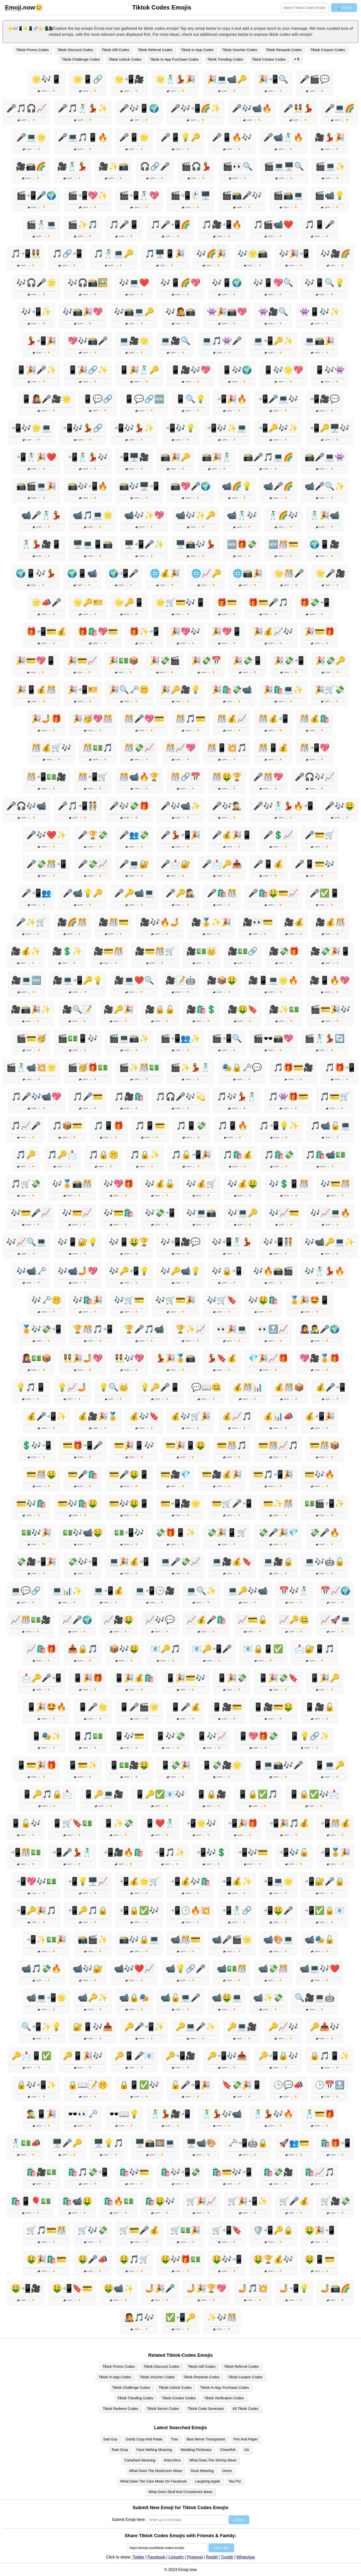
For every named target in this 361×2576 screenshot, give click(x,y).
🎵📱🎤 (320, 224)
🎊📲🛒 (93, 776)
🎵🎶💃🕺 (237, 1096)
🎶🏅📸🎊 (72, 1183)
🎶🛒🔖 (222, 1300)
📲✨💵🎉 (46, 1939)
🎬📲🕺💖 (139, 195)
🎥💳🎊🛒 (155, 951)
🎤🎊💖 (268, 776)
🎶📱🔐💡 (78, 1241)
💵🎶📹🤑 (83, 1532)
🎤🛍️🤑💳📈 (273, 893)
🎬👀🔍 (238, 166)
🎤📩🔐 (175, 864)
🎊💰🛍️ (315, 718)
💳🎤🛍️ (83, 1474)
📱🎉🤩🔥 (46, 1706)
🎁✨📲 (144, 631)
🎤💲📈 (278, 834)
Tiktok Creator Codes (269, 59)
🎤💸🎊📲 (46, 864)
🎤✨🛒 (31, 922)
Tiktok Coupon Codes (327, 50)
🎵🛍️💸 (279, 1154)
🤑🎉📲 (320, 2230)
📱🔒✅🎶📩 (314, 1794)
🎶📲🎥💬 (180, 1241)
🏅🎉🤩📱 (310, 1300)
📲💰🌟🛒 (139, 1881)
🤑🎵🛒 (134, 2259)
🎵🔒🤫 (103, 1154)
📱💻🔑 (330, 1765)
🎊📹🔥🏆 (139, 776)
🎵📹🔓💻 (330, 1125)
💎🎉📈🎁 (268, 1358)
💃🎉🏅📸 (175, 1358)
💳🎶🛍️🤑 (78, 1503)
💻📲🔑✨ (273, 340)
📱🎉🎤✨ (36, 369)
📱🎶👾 (330, 369)
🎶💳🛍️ (119, 1212)
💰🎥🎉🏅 (98, 1416)
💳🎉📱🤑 (185, 1445)
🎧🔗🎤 (155, 166)
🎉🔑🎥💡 (180, 689)
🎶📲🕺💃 (232, 1241)
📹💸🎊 (273, 1968)
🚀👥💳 (294, 2143)
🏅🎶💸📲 (41, 1329)
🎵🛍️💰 (238, 1154)
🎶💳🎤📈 (31, 1212)
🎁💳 (227, 602)
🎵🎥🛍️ (129, 1096)
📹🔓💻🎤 (180, 1997)
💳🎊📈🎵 (278, 1445)
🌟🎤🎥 (330, 573)
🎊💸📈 (139, 747)
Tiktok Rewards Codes (284, 50)
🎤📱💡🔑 (180, 137)
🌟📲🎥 (129, 79)
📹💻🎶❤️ (320, 1968)
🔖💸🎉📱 (242, 2084)
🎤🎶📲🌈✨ (195, 108)
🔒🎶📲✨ (36, 2084)
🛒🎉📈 (201, 2201)
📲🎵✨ (170, 1852)
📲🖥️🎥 (134, 457)
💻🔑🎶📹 (248, 1590)
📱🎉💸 (232, 1677)
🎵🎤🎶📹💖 (36, 1096)
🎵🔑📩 (62, 1154)
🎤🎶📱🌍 (139, 108)
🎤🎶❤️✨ (46, 834)
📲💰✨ (237, 1881)
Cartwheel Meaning (139, 2460)
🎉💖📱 (227, 631)
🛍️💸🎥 (278, 2172)
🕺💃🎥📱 (41, 544)
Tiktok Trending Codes (225, 59)
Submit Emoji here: (129, 2519)
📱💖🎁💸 (258, 1736)
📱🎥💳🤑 (273, 1706)
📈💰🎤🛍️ (206, 1619)
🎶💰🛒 (201, 1183)
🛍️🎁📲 (335, 2143)
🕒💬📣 (288, 2084)
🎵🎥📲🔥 (222, 224)
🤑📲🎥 (26, 2288)
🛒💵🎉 (185, 2230)
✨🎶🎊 (222, 2317)
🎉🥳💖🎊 (93, 718)
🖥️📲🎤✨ (144, 544)
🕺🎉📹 (325, 515)
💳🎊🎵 (232, 1445)
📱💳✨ (83, 1765)
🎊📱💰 (273, 747)
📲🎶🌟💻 (31, 428)
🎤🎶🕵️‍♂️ (227, 805)
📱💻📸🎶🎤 (278, 1765)
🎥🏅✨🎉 (211, 922)
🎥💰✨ (26, 951)
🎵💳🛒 (335, 1096)
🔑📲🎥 (180, 2055)
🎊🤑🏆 (227, 776)
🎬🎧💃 (196, 166)
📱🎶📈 (212, 1736)
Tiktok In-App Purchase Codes (174, 59)
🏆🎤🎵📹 (144, 1329)
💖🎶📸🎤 (88, 340)
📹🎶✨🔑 (195, 515)
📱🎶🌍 (237, 369)
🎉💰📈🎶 (273, 631)
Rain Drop (120, 2450)
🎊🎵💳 (190, 718)
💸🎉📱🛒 (227, 1532)
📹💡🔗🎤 (185, 1968)
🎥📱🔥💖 (330, 980)
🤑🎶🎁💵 (180, 2259)
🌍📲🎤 (124, 573)
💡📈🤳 (72, 1387)
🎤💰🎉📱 (232, 834)
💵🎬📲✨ (325, 1503)
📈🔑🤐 (294, 1619)
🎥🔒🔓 (160, 1009)
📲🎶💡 (180, 428)
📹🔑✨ (93, 1997)
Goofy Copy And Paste (144, 2439)
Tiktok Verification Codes (224, 2398)
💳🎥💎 (175, 1474)
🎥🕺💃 (72, 166)
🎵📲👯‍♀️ (26, 253)
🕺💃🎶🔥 (273, 2113)
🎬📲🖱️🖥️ (190, 195)
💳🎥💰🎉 (222, 1474)
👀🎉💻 (232, 1329)
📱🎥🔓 (320, 1706)
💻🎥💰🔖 (232, 1561)
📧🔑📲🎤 (212, 1648)
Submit (239, 2520)
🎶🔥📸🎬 (273, 1270)
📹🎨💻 (278, 1939)
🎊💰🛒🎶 (51, 747)
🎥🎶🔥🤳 (160, 922)
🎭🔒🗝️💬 (242, 1067)
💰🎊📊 (248, 1387)
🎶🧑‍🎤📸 (180, 311)
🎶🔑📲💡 (129, 1270)
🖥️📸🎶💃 (195, 544)
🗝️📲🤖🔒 (248, 2143)
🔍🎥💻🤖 (315, 1997)
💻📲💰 (109, 1590)
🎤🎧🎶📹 (26, 805)
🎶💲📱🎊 (289, 1183)
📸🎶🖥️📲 (139, 486)
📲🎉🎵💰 (289, 1823)
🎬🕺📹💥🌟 (31, 1067)
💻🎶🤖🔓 (325, 1561)
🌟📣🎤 (46, 602)
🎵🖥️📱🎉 (165, 253)
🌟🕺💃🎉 (175, 79)
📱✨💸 (119, 1823)
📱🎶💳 (129, 1736)
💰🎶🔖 (144, 1416)
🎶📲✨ (36, 311)
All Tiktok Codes (245, 2409)
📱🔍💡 (190, 398)
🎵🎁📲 (340, 1067)
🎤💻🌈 (340, 108)
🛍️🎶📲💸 (180, 2172)
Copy (42, 91)
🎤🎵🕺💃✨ (83, 108)
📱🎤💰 (185, 1706)
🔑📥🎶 (325, 2026)
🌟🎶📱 (46, 79)
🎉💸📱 (248, 660)
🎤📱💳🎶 (315, 864)
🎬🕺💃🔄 (325, 1038)
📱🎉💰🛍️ (134, 1677)
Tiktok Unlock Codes (124, 59)
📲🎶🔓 (294, 1852)
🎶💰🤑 (243, 1183)
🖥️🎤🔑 (67, 2143)
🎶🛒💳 (129, 1300)
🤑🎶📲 (227, 2259)
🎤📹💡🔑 (83, 893)
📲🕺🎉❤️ (36, 457)
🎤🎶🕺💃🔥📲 (283, 805)
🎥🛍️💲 (201, 1009)
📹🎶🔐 (88, 1968)
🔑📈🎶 (283, 2026)
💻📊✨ (67, 1590)
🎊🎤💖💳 (144, 718)
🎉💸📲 (289, 660)
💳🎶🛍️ (31, 1503)
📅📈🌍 (335, 1590)
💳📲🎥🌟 (180, 1503)
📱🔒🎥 (211, 1794)
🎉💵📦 (124, 660)
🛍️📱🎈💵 (31, 2201)
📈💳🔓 (253, 1619)
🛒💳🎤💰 (139, 2230)
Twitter (138, 2557)
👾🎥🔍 (273, 311)
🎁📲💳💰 (46, 631)
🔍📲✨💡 (41, 2026)
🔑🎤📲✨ (144, 2026)
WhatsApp (245, 2557)
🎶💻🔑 (243, 1212)
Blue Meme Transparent (206, 2439)
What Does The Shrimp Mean (213, 2460)
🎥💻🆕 (26, 980)
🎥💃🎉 (330, 137)
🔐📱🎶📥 (93, 2026)
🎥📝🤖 (180, 980)
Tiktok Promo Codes (32, 50)
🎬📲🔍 (227, 1038)
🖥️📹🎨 (201, 2143)
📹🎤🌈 (278, 486)
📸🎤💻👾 (325, 457)
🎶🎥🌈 (335, 253)
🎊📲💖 (315, 747)
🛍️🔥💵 (119, 2201)
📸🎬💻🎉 (36, 486)
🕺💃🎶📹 (222, 2113)
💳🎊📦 (325, 1445)
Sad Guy (110, 2439)
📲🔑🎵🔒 (88, 1910)
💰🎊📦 (289, 1387)
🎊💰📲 (273, 718)
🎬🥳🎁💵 (88, 1067)
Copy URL (221, 2548)
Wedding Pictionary (196, 2450)
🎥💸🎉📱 (330, 951)
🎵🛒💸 (26, 1183)
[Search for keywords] (305, 7)
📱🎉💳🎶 (185, 1677)
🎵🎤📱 (124, 224)
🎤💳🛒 (320, 834)
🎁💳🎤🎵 (268, 602)
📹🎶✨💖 (144, 515)
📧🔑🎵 (165, 1648)
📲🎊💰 (335, 1823)
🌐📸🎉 (248, 573)
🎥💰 (294, 922)
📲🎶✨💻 (227, 428)
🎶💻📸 (201, 1212)
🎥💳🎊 (109, 951)
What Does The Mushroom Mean (155, 2471)
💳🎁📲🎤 (83, 1445)
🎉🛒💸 (330, 689)
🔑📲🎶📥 (227, 2055)
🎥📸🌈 (31, 166)
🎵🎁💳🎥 (293, 1067)
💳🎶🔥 (320, 1474)
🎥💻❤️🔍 (134, 980)
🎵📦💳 (67, 1125)
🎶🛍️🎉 (88, 1300)
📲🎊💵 (26, 1852)
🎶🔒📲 (227, 1270)
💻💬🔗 (26, 1590)
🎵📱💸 (191, 1125)
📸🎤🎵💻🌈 (268, 457)
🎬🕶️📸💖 (273, 1038)
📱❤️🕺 (160, 1823)
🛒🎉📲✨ (248, 2201)
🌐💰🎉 (165, 573)
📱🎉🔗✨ (88, 369)
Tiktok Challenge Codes (81, 59)
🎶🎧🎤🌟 (36, 282)
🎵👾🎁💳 (288, 1096)
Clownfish (228, 2450)
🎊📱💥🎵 (227, 747)
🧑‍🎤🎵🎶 (139, 2317)
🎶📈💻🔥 (330, 1212)
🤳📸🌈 (335, 2288)
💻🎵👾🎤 (222, 340)
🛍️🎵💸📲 (88, 2172)
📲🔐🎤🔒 (325, 1881)
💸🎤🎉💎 (278, 1532)
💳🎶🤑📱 (129, 1503)
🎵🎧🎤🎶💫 (180, 1096)
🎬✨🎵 (83, 224)
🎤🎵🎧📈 (26, 108)
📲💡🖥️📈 (88, 1881)
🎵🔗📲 (67, 253)
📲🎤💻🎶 (278, 398)
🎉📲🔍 (273, 79)
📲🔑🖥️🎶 (330, 428)
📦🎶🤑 (124, 1648)
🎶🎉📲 (294, 253)
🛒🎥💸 (335, 2201)
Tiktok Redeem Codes (120, 2409)
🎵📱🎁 (109, 1125)
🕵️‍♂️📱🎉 (41, 2113)
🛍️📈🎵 (320, 2172)
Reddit (212, 2557)
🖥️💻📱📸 (93, 544)
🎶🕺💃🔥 (325, 1270)
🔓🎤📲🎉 (190, 2084)
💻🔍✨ (201, 1590)
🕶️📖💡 (124, 2113)
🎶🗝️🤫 (46, 1300)
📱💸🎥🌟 (222, 1765)
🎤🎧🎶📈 (315, 776)
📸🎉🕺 (217, 457)
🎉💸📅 (206, 660)
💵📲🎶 (129, 1532)
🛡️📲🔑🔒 (273, 2230)
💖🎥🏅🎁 (320, 1358)
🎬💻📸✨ (129, 1038)
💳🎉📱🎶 (134, 1445)
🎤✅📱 (325, 893)
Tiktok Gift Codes (115, 50)
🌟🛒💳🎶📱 (180, 602)
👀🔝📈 (273, 1329)
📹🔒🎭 (134, 1997)
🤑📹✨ (119, 2288)
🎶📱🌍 (227, 282)
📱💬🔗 (98, 398)
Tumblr (227, 2557)
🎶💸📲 (160, 1212)
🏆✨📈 (190, 1329)
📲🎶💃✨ (134, 428)
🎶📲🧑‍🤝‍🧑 (278, 1241)
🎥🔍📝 (77, 1009)
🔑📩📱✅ (31, 2055)
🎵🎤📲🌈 (170, 224)
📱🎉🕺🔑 (139, 369)
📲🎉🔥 (232, 398)
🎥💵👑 (201, 951)
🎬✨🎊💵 (139, 1067)
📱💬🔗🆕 (144, 398)
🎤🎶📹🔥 (252, 108)
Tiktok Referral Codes (155, 50)
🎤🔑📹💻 (134, 893)
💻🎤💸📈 (180, 1561)
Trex (174, 2439)
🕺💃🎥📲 (170, 2113)
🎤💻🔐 (134, 864)
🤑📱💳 (320, 2259)
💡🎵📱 (31, 1387)
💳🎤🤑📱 (129, 1474)
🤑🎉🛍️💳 (46, 2259)
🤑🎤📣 (93, 2259)
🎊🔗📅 (185, 776)
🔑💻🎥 (242, 2026)
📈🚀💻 (335, 1619)
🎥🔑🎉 (119, 1009)
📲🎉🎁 (243, 1823)
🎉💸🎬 (165, 660)
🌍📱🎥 (325, 544)
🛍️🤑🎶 (160, 2201)
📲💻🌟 (278, 1881)
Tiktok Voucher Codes (239, 50)
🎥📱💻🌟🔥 (273, 980)
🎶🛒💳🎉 (175, 1300)
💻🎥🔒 (278, 1561)
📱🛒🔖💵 (72, 1823)
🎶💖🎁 (119, 1183)
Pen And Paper (245, 2439)
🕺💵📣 (26, 2143)
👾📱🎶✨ (320, 311)
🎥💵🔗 (243, 951)
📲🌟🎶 (201, 1823)
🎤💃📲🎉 (180, 834)
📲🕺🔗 (237, 1910)
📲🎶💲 (211, 1852)
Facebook (156, 2557)
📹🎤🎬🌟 (232, 1939)
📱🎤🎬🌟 (139, 1706)
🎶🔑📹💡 (180, 1270)
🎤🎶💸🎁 (129, 805)
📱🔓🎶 (26, 1823)
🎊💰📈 (232, 718)
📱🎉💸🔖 (278, 1677)
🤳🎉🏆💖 (206, 2288)
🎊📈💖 (180, 747)
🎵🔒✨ (145, 1154)
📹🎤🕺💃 (41, 515)
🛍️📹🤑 (77, 2201)
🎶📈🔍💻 (26, 1241)
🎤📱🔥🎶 (232, 137)
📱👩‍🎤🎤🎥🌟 (46, 398)
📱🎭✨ (46, 1736)
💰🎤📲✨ (46, 1416)
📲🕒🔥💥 (190, 1910)
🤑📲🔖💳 (72, 2288)
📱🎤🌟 (93, 1706)
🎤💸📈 (93, 864)
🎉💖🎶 (185, 631)
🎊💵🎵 (98, 747)
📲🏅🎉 (335, 1852)
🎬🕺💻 (41, 224)
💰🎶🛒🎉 (190, 1416)
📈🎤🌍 (77, 1619)
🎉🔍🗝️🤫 (129, 689)
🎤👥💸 (134, 834)
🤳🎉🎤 (160, 2288)
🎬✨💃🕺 (190, 1067)
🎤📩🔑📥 (222, 864)
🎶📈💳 (284, 1212)
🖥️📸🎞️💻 (155, 2143)
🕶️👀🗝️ (83, 2113)
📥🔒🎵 (83, 1648)
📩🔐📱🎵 (315, 1648)
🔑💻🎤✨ (195, 2026)
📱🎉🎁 (88, 1677)
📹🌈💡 (237, 486)
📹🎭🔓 (320, 1939)
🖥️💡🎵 (109, 2143)
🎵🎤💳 (88, 1096)
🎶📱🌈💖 (180, 282)
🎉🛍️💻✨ (283, 689)
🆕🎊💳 (283, 544)
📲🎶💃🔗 (83, 428)
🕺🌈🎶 (283, 515)
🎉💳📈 (82, 660)
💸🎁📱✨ (175, 1532)
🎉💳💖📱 (36, 660)
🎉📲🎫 (83, 689)
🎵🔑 (26, 1154)
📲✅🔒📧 (325, 1910)
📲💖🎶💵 (36, 1881)
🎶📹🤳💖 (78, 1270)
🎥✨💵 (284, 1009)
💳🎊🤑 (41, 1474)
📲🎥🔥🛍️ (124, 1852)
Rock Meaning (202, 2471)
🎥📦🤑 (222, 980)
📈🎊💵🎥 (31, 1619)
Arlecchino (172, 2460)
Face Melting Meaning (154, 2450)
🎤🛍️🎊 (222, 893)
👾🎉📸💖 (227, 311)
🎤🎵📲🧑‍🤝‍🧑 (78, 805)
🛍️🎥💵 (41, 2172)
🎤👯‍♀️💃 (298, 108)
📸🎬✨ (93, 1939)
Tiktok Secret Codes (163, 2409)
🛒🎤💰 (294, 2201)
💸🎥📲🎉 (36, 1561)
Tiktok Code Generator (206, 2409)
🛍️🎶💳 (134, 2172)
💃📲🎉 (41, 340)
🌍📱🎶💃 (36, 573)
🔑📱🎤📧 (134, 2055)
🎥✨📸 (114, 166)
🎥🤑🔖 (243, 1009)
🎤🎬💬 (315, 79)
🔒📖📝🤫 (88, 2084)
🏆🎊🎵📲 (93, 1329)
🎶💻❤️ (134, 282)
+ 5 (296, 59)
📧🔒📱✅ (263, 1648)
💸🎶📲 (83, 1561)
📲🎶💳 (253, 1852)
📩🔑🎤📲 (41, 1677)
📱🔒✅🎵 (258, 1794)
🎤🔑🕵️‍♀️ (180, 893)
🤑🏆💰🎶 (273, 2259)
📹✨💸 (268, 1997)
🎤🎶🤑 (340, 805)
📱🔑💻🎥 (103, 1794)
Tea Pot (235, 2481)
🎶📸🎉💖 (83, 311)
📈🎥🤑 (119, 1619)
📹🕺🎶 (242, 515)
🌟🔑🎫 (88, 602)
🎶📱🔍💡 (325, 282)
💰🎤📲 (330, 1387)
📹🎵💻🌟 (93, 515)
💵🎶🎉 (36, 1532)
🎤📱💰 (268, 864)
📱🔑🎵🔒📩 (47, 1794)
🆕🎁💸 (242, 544)
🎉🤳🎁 (46, 718)
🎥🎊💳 (114, 922)
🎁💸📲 (315, 602)
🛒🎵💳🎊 (46, 2230)
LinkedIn (176, 2557)
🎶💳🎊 (335, 1183)
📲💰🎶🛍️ (190, 1881)
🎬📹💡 (330, 195)
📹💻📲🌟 (46, 1997)
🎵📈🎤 (26, 1125)
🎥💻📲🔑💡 (78, 980)
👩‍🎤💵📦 (36, 1358)
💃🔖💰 (222, 1358)
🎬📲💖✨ (88, 195)
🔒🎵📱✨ (330, 2055)
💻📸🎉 (320, 340)
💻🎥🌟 (134, 340)
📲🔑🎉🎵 (36, 1910)
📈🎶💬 (160, 1619)
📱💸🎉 (175, 1765)
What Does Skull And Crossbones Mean (180, 2492)
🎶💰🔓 (160, 1183)
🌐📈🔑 (206, 573)
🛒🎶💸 (93, 2230)
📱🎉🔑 (325, 1677)
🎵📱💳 (150, 1125)
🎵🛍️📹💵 (325, 1154)
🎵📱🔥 (233, 1125)
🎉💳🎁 (320, 631)
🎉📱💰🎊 (36, 689)
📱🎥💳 (227, 1706)
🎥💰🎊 (330, 922)
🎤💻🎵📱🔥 (83, 137)
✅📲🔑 (180, 2317)
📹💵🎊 (232, 1968)
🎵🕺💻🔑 (114, 253)
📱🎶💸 (170, 1736)
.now (20, 7)
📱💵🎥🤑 (129, 1765)
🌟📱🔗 (88, 79)
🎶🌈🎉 (211, 253)
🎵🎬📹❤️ (273, 224)
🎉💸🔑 (330, 660)
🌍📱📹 (82, 573)
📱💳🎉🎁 (36, 1765)
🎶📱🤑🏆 (129, 1241)
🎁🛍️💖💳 (98, 631)
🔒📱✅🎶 (139, 2084)
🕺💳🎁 (320, 2113)
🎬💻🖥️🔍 (284, 166)
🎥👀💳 (258, 922)
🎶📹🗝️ (31, 1270)
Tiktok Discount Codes (75, 50)
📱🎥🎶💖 (190, 369)
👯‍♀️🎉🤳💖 (83, 1358)
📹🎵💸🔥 (41, 1968)
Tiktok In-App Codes (197, 50)
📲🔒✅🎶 (139, 1910)
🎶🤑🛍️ (263, 1300)
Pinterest (195, 2557)
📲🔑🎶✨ (278, 428)
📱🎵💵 (88, 1736)
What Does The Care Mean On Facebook (153, 2481)
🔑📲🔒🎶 (278, 2055)
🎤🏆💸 (93, 834)
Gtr (246, 2450)
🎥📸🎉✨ (31, 1009)
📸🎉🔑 (175, 457)
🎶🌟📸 (253, 253)
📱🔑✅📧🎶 (160, 1794)
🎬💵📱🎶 (78, 1038)
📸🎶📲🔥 (88, 486)
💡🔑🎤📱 (160, 1387)
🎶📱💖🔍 (273, 282)
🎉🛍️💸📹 (232, 689)
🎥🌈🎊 (72, 922)
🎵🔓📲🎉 (191, 1154)
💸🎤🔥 (325, 1532)
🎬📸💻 (288, 195)
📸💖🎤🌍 (190, 486)
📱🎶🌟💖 (283, 369)
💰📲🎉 (320, 1416)
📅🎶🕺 (294, 1590)
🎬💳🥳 (31, 1038)
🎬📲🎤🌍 (36, 195)
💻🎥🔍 (175, 340)
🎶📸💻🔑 (134, 311)
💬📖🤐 (206, 1387)
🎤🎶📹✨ (180, 805)
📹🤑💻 (227, 1997)
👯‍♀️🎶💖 (129, 1358)
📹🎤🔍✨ (325, 486)
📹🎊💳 (185, 1939)
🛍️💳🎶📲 (232, 2172)
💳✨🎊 (278, 1503)
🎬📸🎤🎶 (242, 195)
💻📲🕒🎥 (155, 1590)
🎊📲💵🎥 (46, 776)
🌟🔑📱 (129, 602)
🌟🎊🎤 (289, 573)
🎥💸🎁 (284, 951)
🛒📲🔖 (227, 2230)
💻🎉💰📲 (129, 1561)
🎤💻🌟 (31, 137)
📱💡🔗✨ (310, 1736)
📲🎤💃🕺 (72, 1852)
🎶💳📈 (77, 1212)
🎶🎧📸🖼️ (88, 282)
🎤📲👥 (36, 893)
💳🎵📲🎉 (273, 1474)
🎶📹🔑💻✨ (330, 1241)
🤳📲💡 (294, 2288)
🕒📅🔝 (330, 2084)
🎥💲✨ (67, 951)
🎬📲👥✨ (180, 1038)
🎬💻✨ (330, 166)
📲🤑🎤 (278, 1910)
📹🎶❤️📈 (134, 1968)
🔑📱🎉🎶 (83, 2055)
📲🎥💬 (325, 398)
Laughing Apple (207, 2481)
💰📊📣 (278, 1416)
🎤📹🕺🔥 (283, 137)
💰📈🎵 (237, 1416)
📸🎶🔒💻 (139, 1939)
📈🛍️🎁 (41, 1648)
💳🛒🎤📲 (232, 1503)
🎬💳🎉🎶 (330, 1009)
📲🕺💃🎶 (88, 457)
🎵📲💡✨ (279, 1125)
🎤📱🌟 (134, 137)
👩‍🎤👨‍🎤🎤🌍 (320, 1329)
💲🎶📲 (36, 1445)
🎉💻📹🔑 (227, 79)
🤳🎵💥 (253, 2288)
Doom (227, 2471)
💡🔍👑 (114, 1387)
